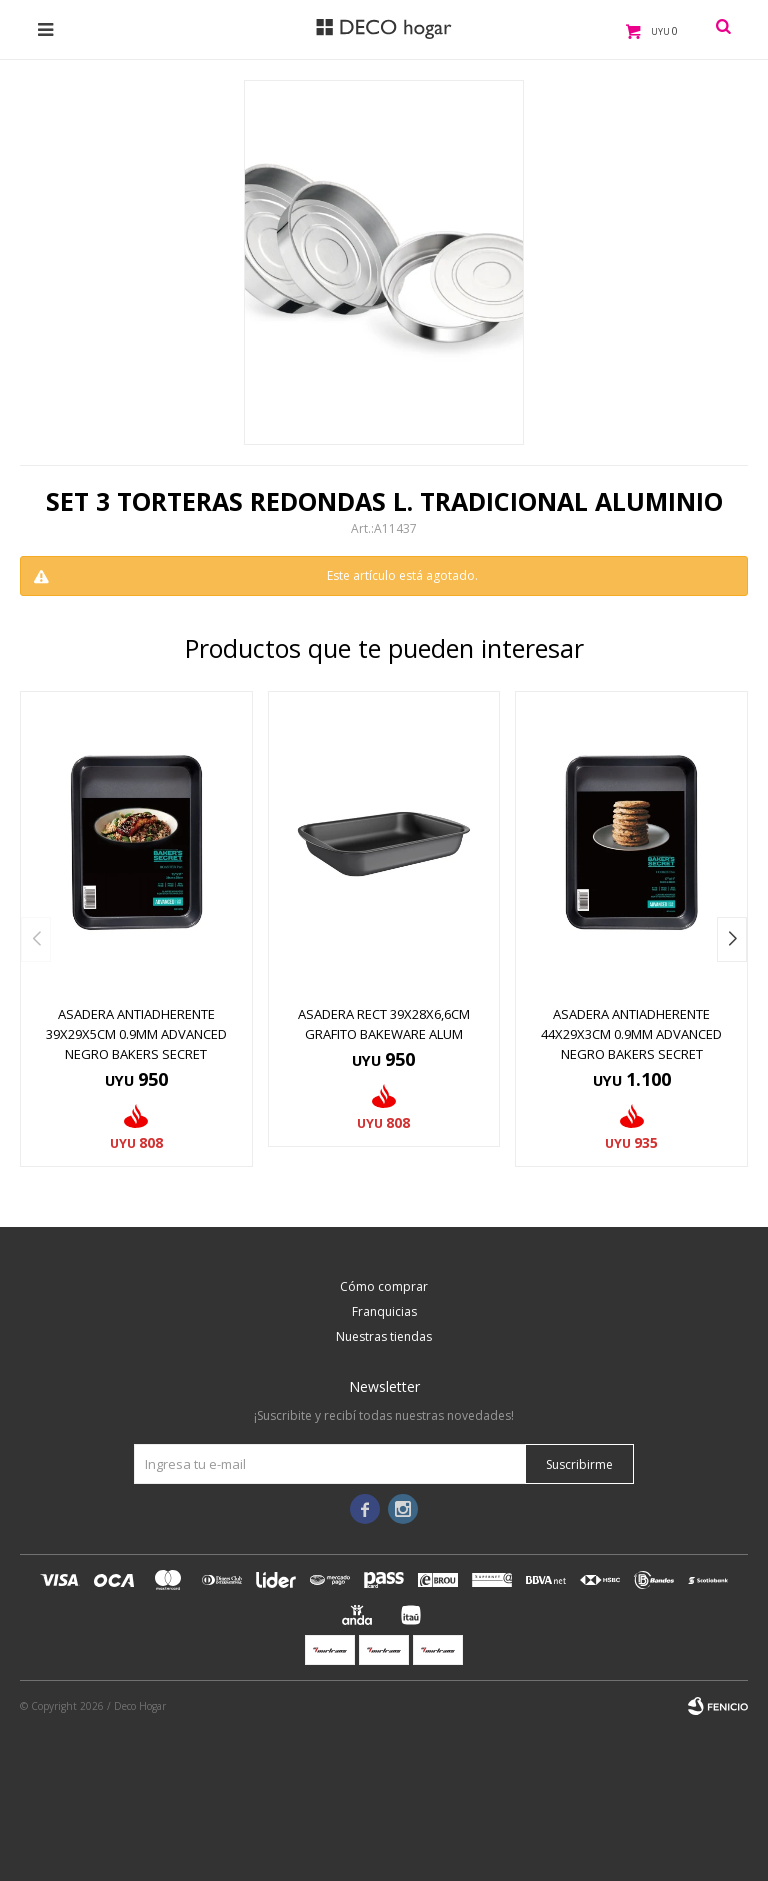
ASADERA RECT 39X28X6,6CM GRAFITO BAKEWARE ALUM (384, 1024)
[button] (732, 939)
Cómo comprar (384, 1286)
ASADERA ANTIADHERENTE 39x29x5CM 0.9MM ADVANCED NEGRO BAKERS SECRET (136, 1034)
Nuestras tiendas (384, 1336)
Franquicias (384, 1311)
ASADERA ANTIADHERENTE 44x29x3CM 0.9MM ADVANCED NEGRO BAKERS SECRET (631, 1034)
